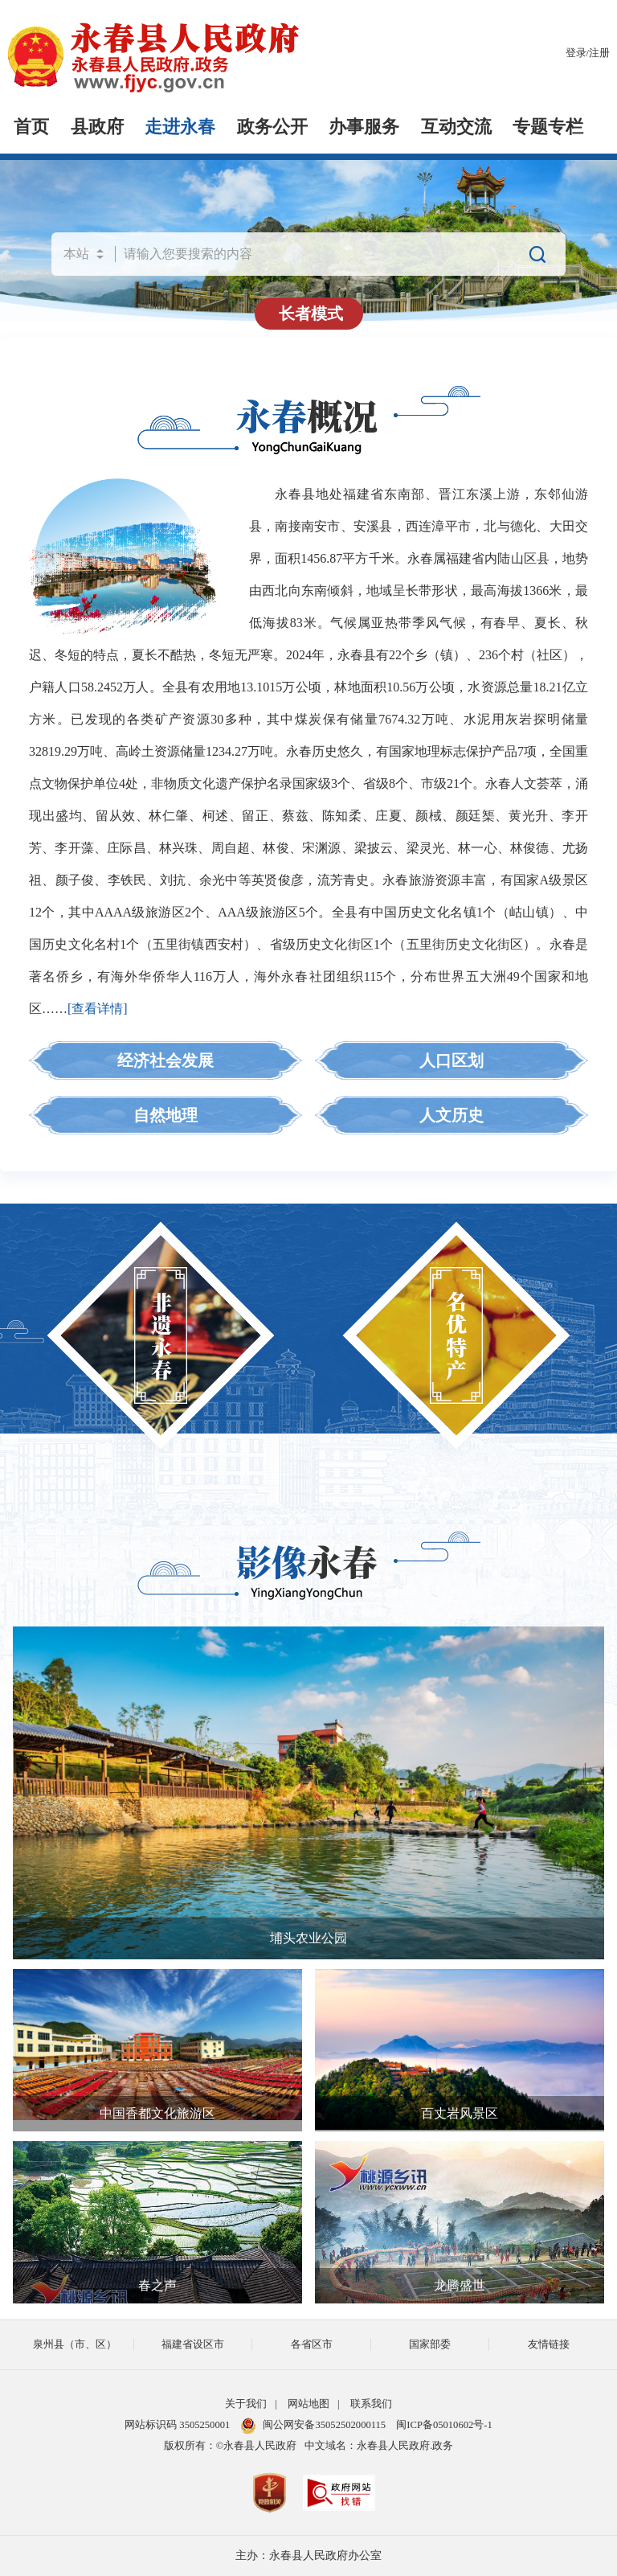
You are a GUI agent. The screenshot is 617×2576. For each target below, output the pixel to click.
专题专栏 (548, 127)
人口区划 (451, 1060)
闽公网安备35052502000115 (313, 2424)
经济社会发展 (165, 1060)
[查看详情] (97, 1008)
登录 (576, 53)
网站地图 (308, 2404)
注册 (599, 53)
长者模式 (311, 313)
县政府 (97, 127)
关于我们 (246, 2404)
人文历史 (451, 1115)
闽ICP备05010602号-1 (444, 2424)
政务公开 (272, 127)
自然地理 (165, 1115)
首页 (31, 127)
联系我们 (371, 2404)
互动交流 (456, 127)
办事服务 (364, 127)
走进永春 (180, 127)
